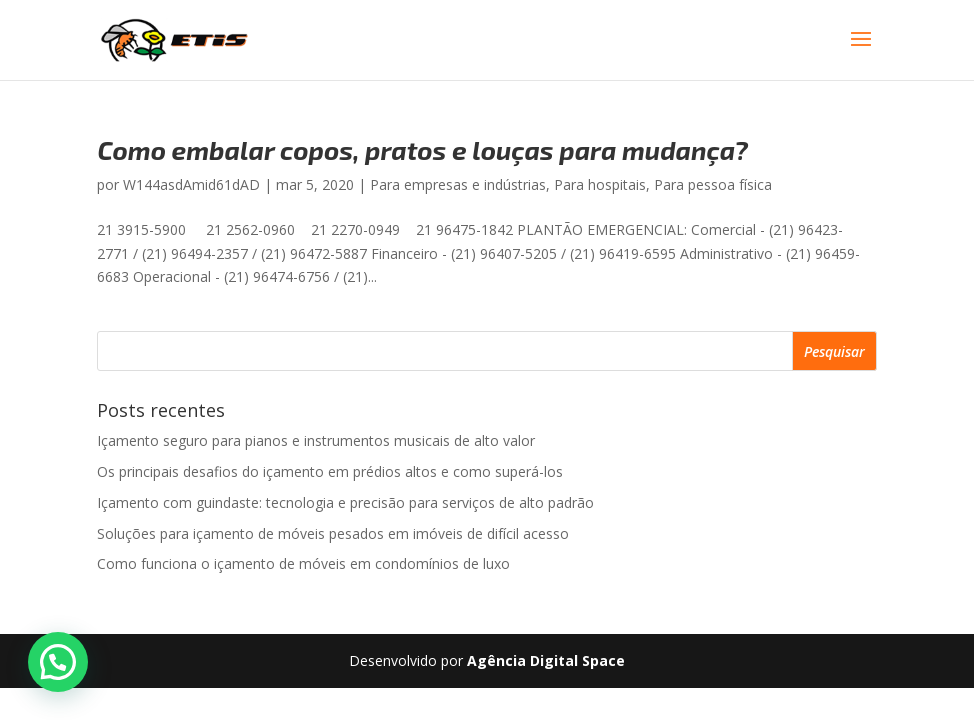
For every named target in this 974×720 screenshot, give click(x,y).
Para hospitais (600, 184)
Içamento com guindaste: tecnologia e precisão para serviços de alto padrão (345, 502)
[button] (58, 662)
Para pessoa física (713, 184)
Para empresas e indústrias (458, 184)
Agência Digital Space (546, 660)
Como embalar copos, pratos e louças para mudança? (422, 149)
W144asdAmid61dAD (191, 184)
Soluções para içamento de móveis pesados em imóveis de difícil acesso (333, 533)
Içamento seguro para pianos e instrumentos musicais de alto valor (316, 440)
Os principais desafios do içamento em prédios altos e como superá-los (330, 471)
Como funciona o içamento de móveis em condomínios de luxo (303, 563)
